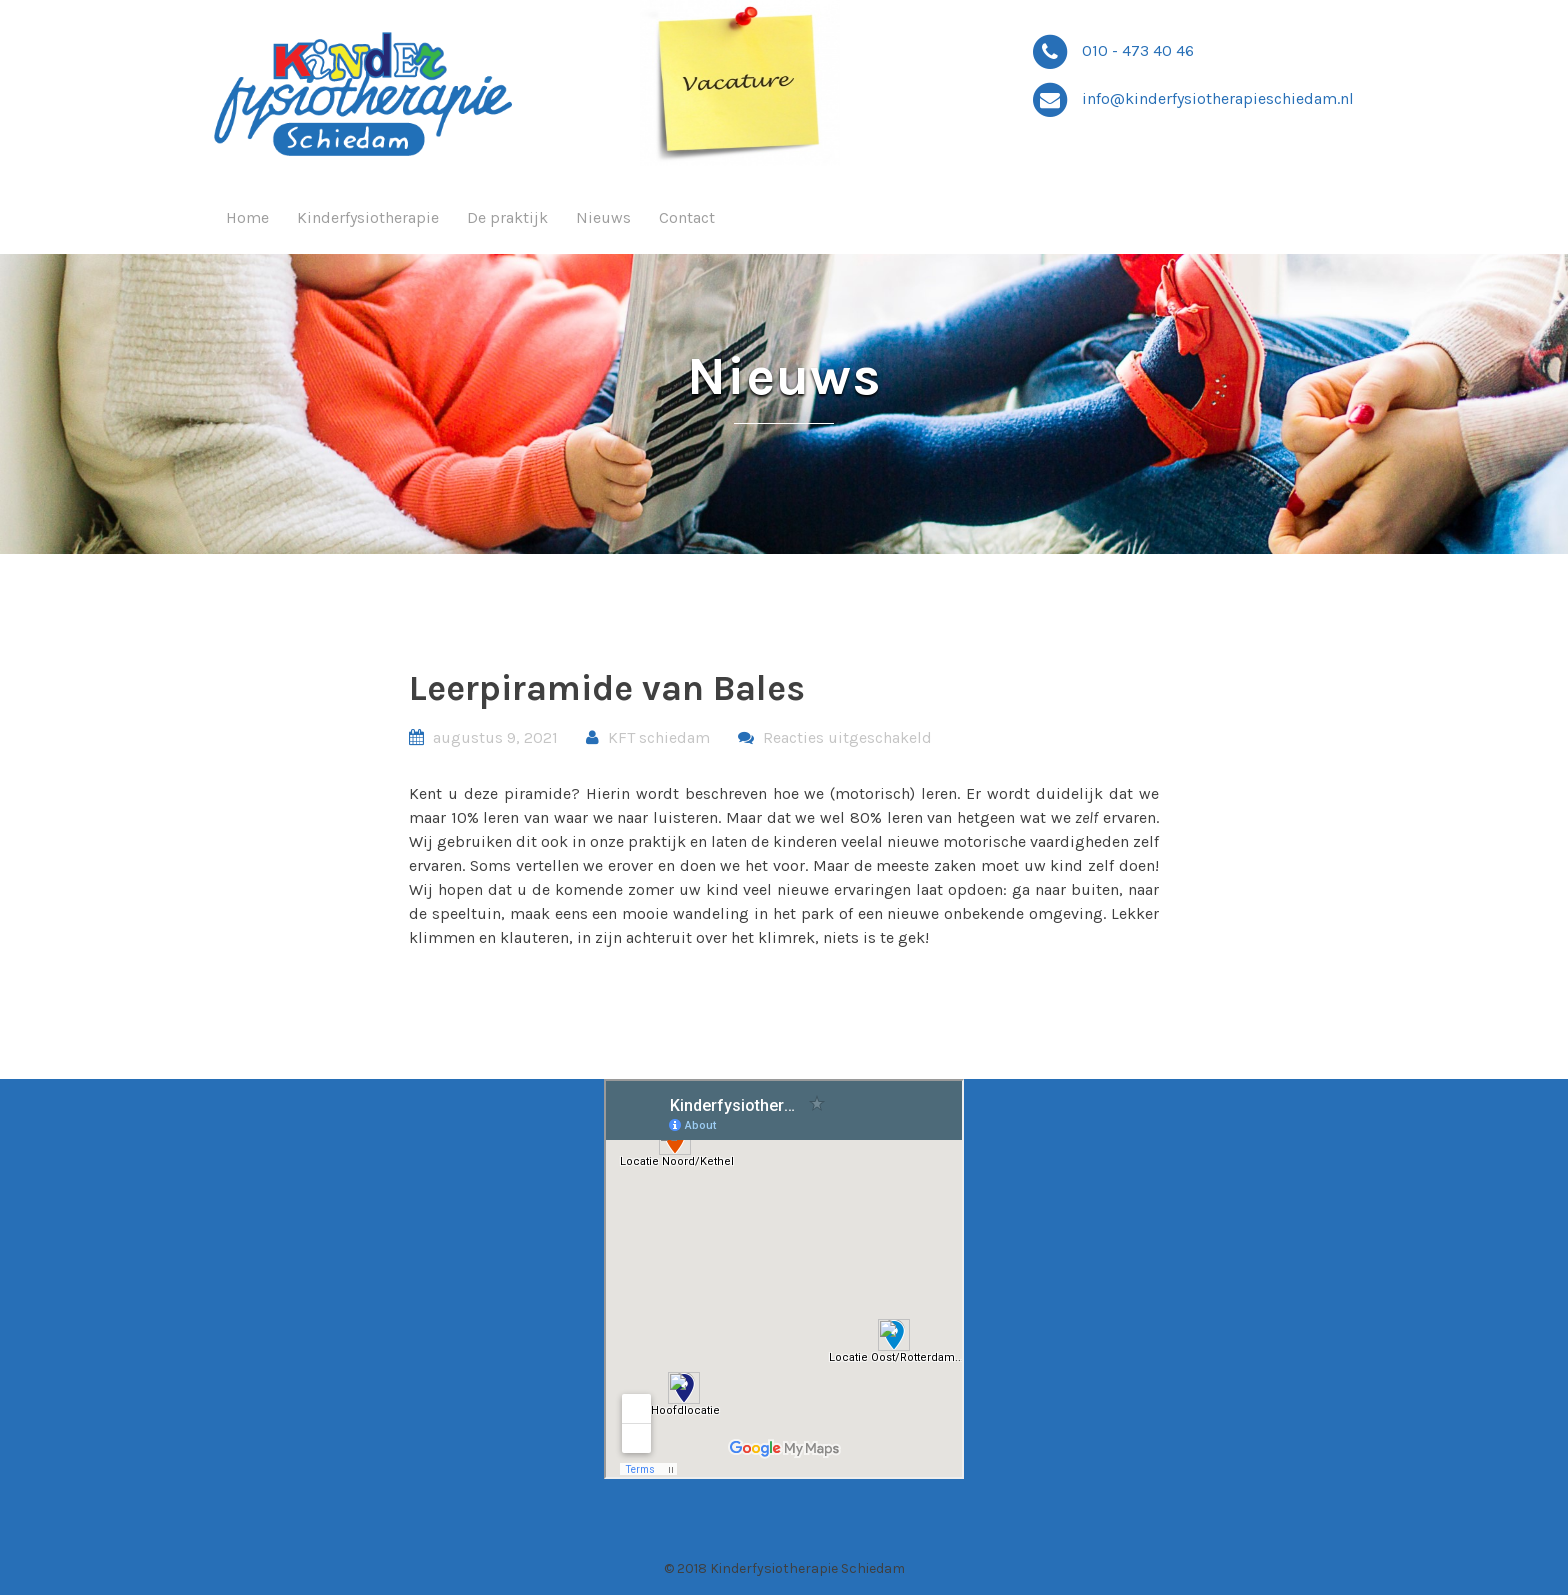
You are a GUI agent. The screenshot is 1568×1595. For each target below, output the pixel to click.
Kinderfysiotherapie (368, 217)
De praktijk (507, 217)
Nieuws (603, 217)
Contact (687, 217)
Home (247, 217)
